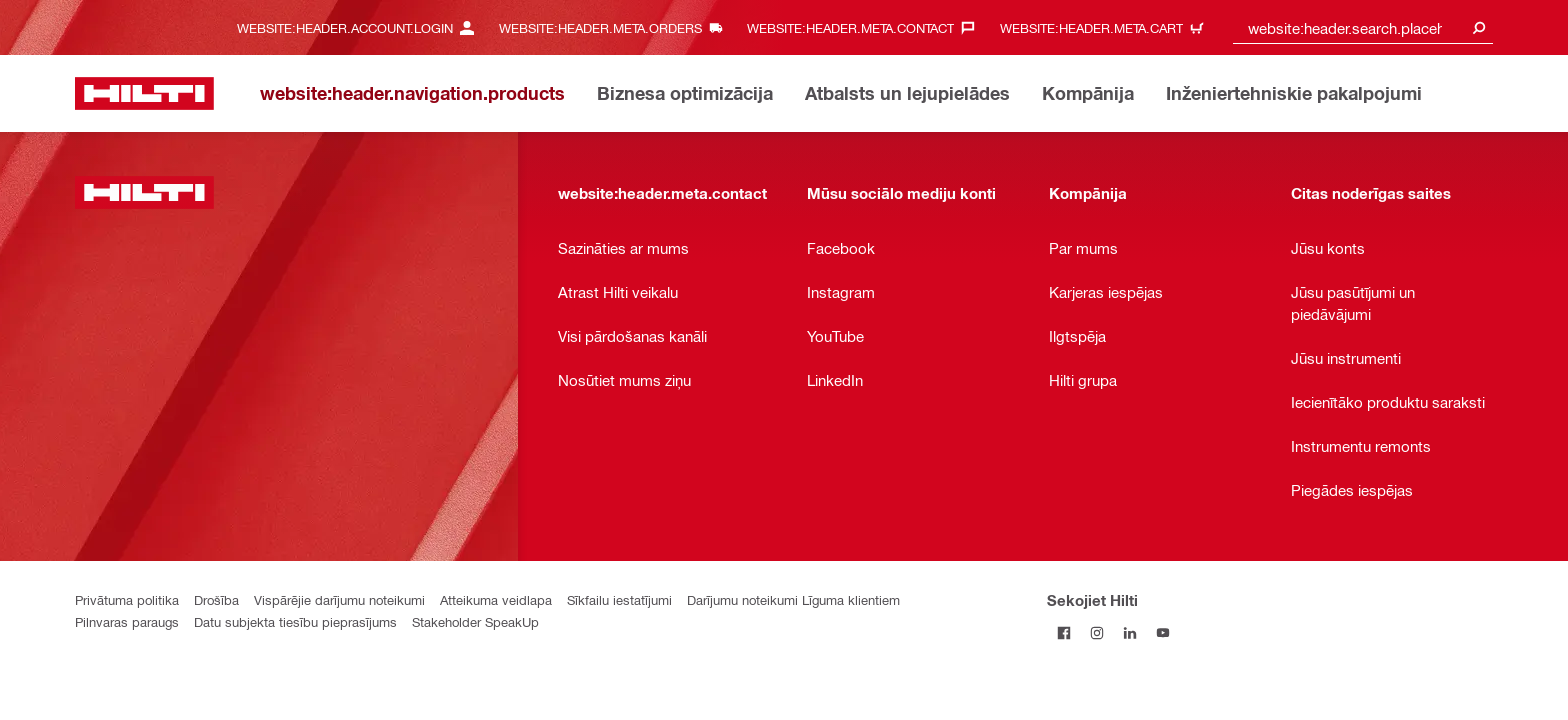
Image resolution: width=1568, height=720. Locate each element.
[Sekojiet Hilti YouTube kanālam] (1162, 632)
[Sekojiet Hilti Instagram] (1096, 632)
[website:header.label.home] (144, 93)
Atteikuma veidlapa (496, 599)
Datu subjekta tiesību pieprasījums (295, 621)
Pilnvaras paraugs (127, 621)
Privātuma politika (127, 599)
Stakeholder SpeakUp (475, 621)
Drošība (216, 599)
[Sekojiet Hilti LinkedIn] (1129, 632)
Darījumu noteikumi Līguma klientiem (793, 599)
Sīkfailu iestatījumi (619, 599)
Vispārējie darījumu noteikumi (339, 599)
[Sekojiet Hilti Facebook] (1063, 632)
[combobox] (1363, 27)
